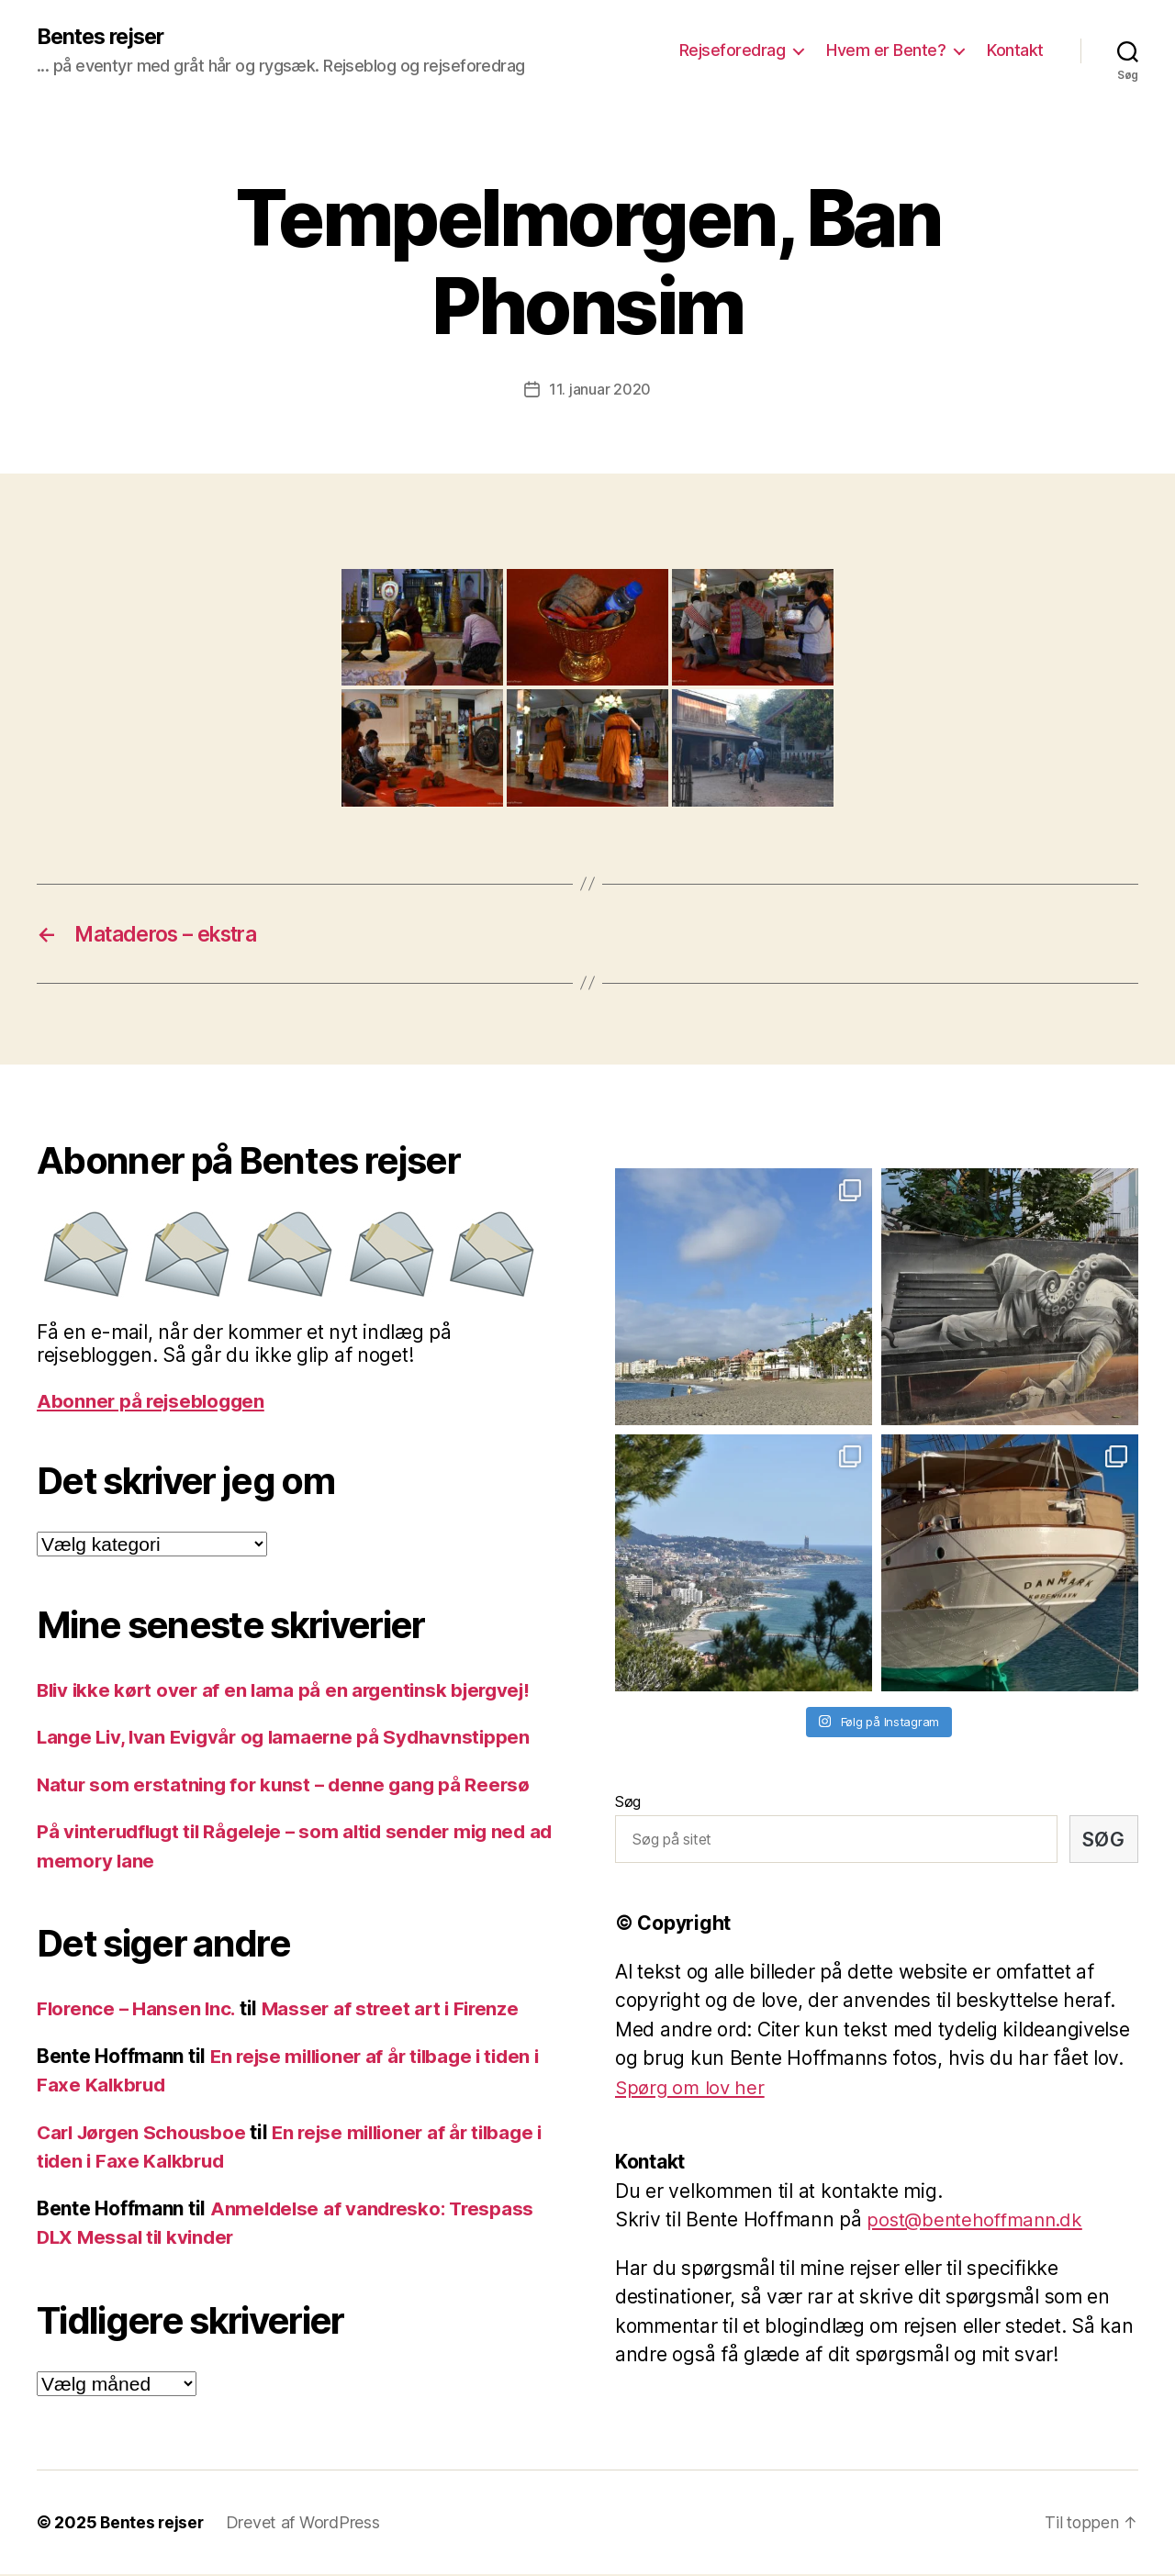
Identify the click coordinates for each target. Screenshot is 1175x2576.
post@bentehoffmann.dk (978, 2221)
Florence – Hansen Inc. (138, 2010)
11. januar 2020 (600, 389)
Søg (628, 1803)
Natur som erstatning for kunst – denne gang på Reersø (289, 1786)
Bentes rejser (105, 37)
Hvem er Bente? (886, 51)
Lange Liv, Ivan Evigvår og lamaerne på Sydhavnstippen (290, 1738)
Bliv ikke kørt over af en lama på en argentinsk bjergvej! (290, 1691)
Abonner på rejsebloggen (154, 1402)
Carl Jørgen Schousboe (145, 2134)
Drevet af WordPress (306, 2524)
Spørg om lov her (691, 2089)
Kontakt (1015, 51)
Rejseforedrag (732, 51)
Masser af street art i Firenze (397, 2010)
